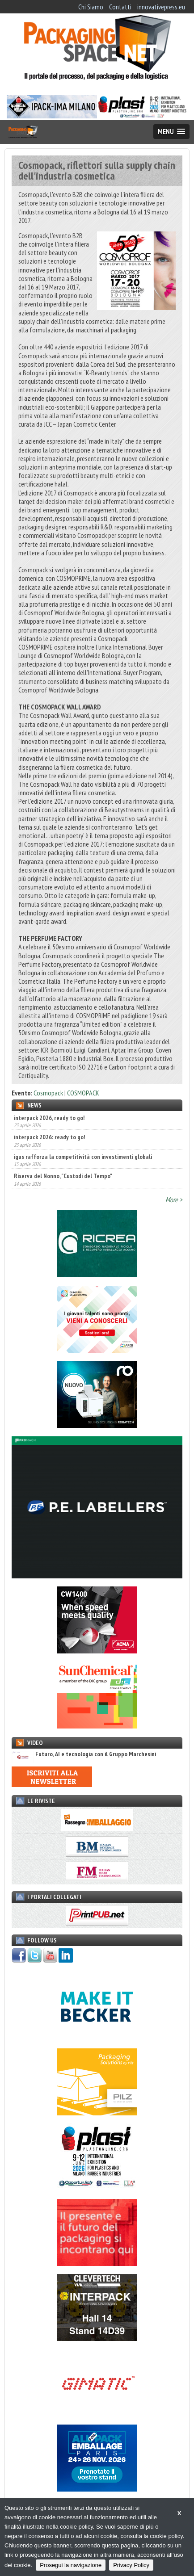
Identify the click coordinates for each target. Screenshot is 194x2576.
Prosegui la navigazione (70, 2565)
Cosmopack (48, 1092)
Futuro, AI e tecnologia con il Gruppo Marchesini (84, 1754)
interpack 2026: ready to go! (49, 1137)
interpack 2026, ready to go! (49, 1117)
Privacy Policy (131, 2565)
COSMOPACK (83, 1092)
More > (173, 1199)
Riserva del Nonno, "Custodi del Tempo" (63, 1175)
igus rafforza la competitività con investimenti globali (83, 1156)
